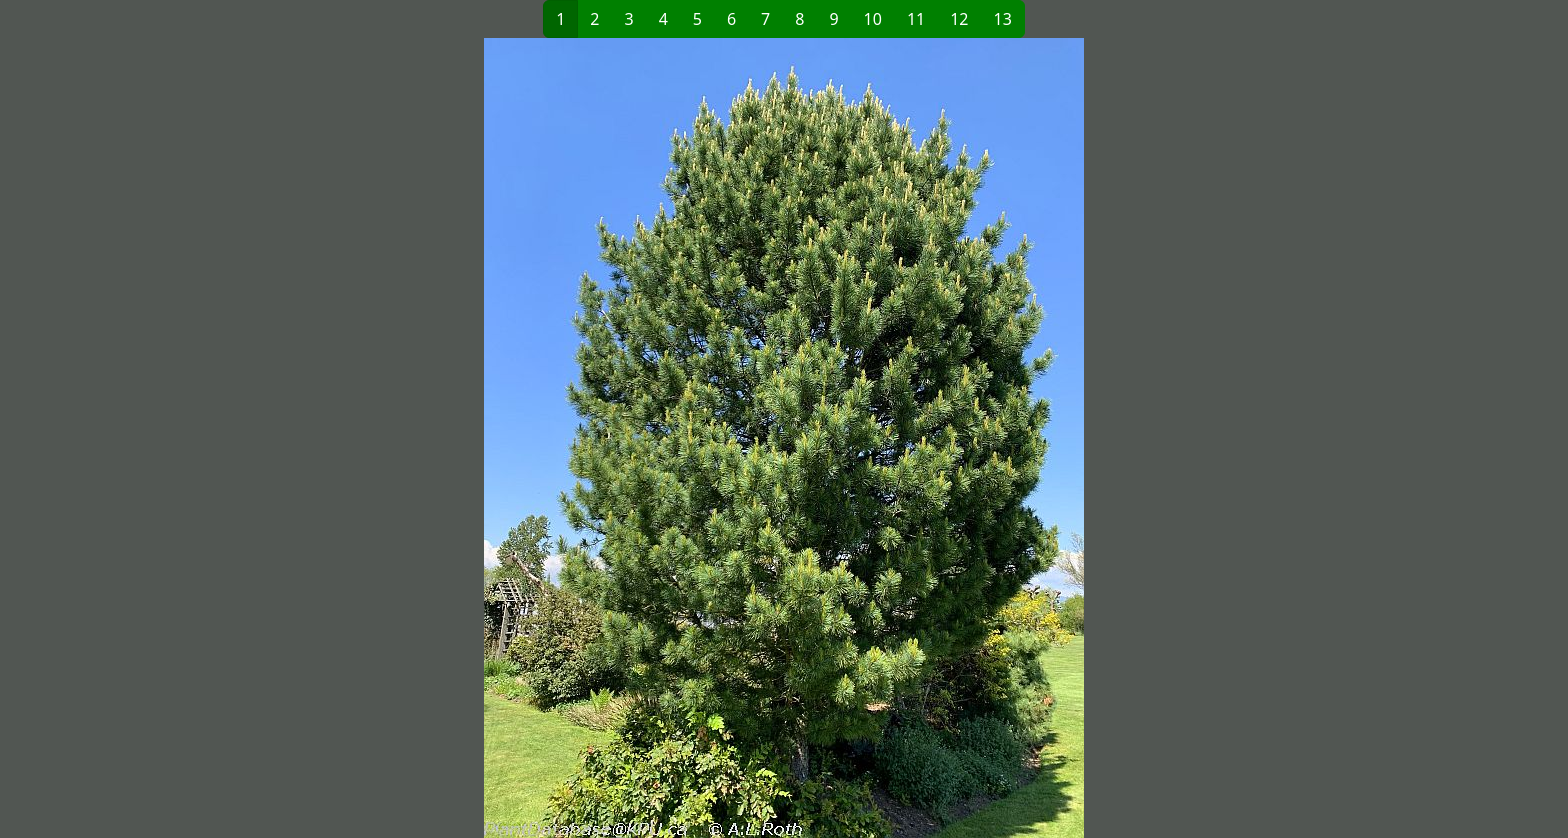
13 (1003, 19)
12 (959, 19)
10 (873, 19)
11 (916, 19)
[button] (460, 438)
